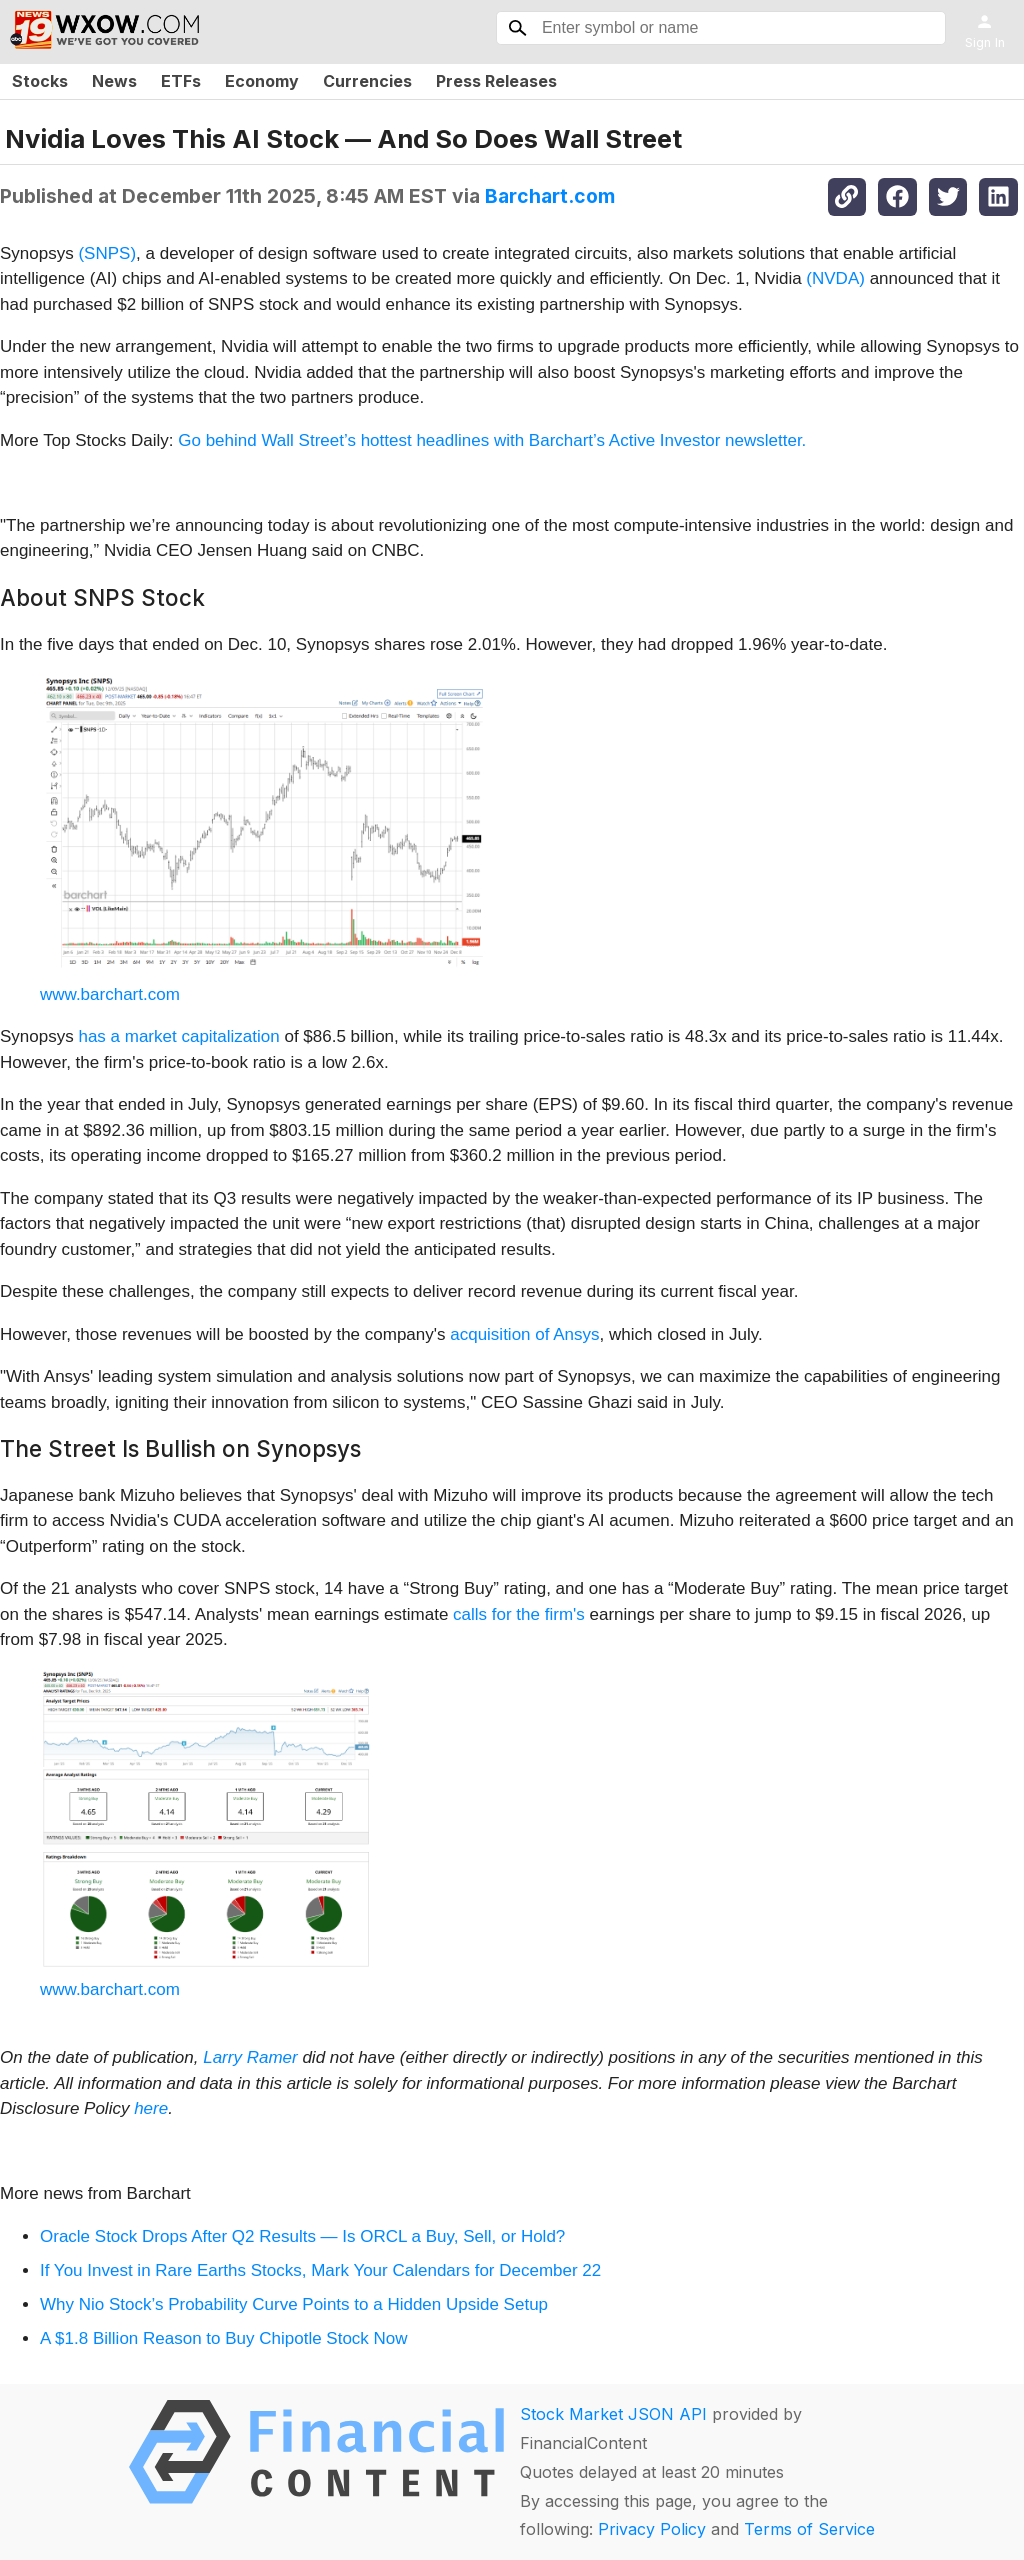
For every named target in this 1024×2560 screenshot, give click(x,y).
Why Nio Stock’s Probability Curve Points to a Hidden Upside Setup (294, 2304)
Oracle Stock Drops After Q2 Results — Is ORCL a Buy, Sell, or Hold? (302, 2236)
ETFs (181, 81)
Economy (262, 81)
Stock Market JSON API (613, 2414)
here (151, 2108)
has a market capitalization (181, 1036)
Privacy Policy (652, 2529)
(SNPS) (107, 253)
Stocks (40, 81)
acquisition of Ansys (524, 1334)
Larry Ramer (250, 2057)
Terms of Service (809, 2529)
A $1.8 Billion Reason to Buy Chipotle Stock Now (224, 2338)
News (114, 81)
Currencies (367, 81)
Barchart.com (550, 196)
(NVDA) (835, 278)
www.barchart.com (110, 994)
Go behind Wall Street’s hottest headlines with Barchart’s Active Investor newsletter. (492, 440)
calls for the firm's (519, 1614)
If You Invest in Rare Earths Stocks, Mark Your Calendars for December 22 (320, 2270)
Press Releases (496, 81)
